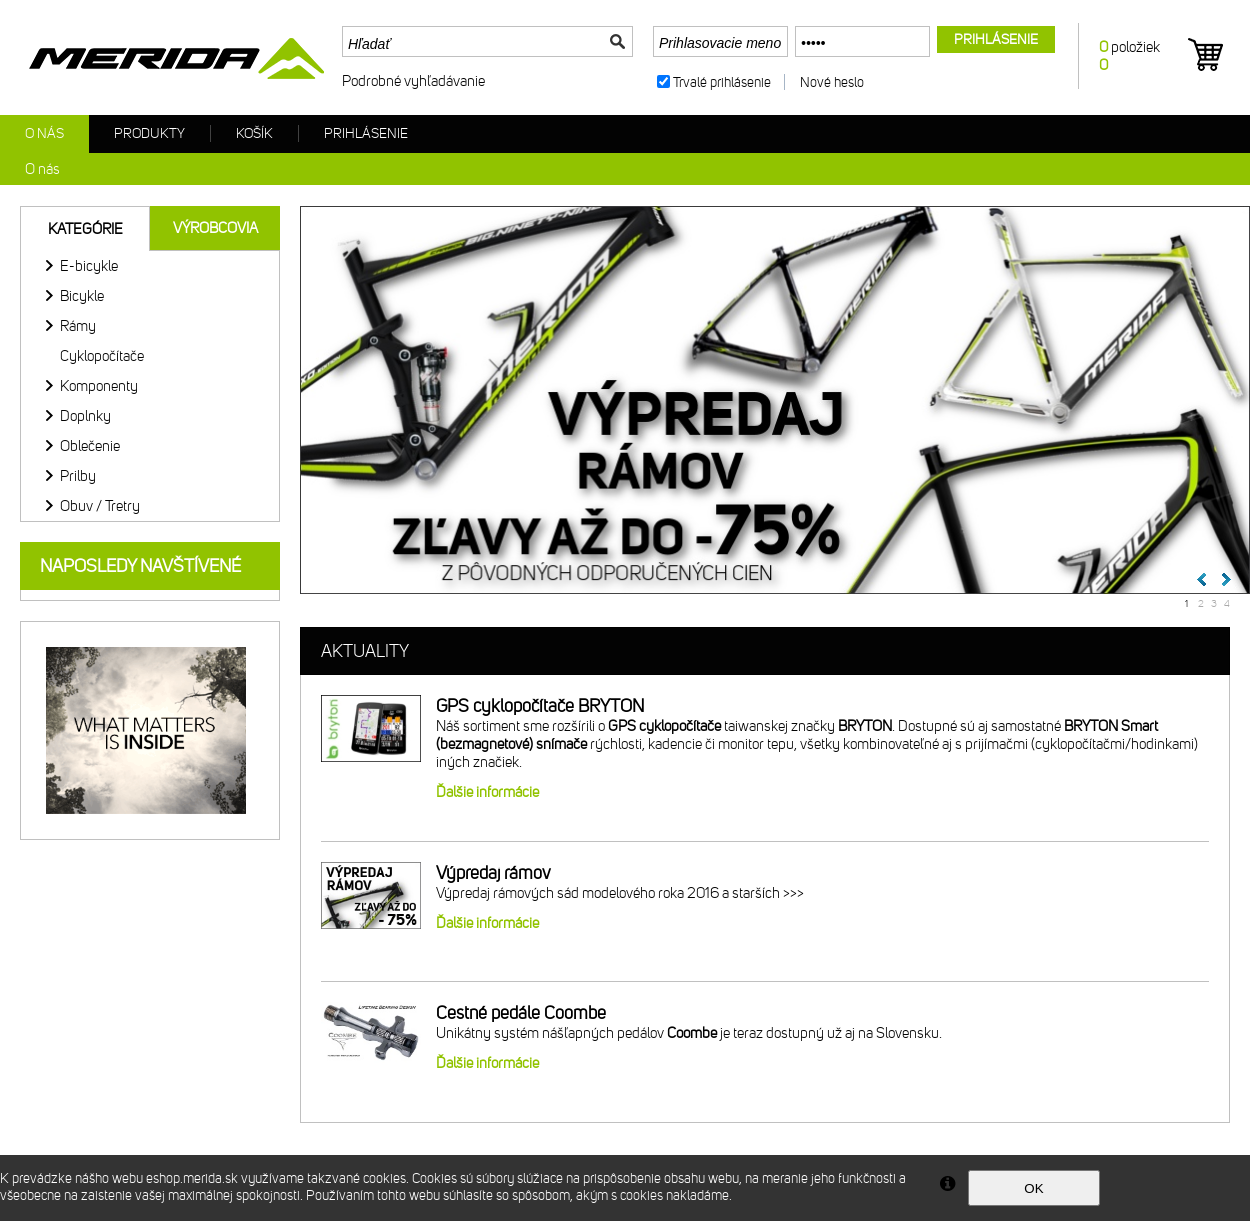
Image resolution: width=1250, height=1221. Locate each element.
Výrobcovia (215, 228)
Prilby (78, 476)
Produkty (149, 133)
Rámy (78, 326)
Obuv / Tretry (100, 506)
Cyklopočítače (102, 356)
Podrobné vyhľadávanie (413, 81)
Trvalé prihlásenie (722, 82)
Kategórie (85, 229)
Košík (254, 133)
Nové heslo (832, 82)
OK (1033, 1188)
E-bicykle (89, 266)
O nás (44, 133)
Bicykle (82, 296)
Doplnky (85, 416)
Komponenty (99, 386)
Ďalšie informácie (487, 792)
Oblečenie (90, 446)
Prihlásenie (366, 133)
